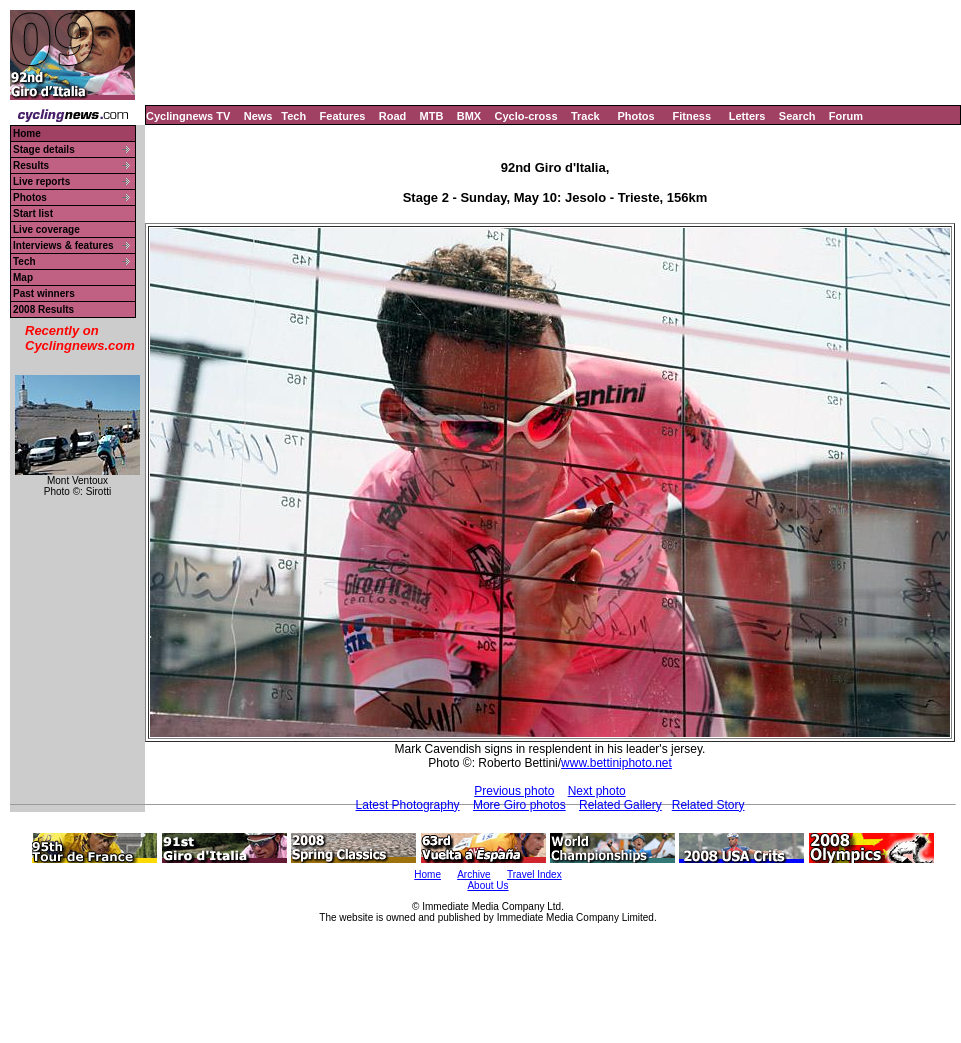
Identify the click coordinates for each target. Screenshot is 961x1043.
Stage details (44, 149)
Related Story (708, 805)
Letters (747, 116)
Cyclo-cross (526, 116)
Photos (635, 116)
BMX (469, 116)
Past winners (44, 293)
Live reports (41, 181)
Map (23, 277)
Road (393, 116)
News (258, 116)
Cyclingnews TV (188, 116)
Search (797, 116)
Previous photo (514, 791)
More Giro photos (519, 805)
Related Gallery (620, 805)
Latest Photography (408, 805)
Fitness (691, 116)
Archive (473, 874)
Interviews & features (63, 245)
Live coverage (46, 229)
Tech (293, 116)
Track (585, 116)
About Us (487, 885)
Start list (33, 213)
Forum (846, 116)
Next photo (597, 791)
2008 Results (43, 309)
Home (27, 133)
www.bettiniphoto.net (616, 763)
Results (31, 165)
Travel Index (534, 874)
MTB (432, 116)
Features (343, 116)
